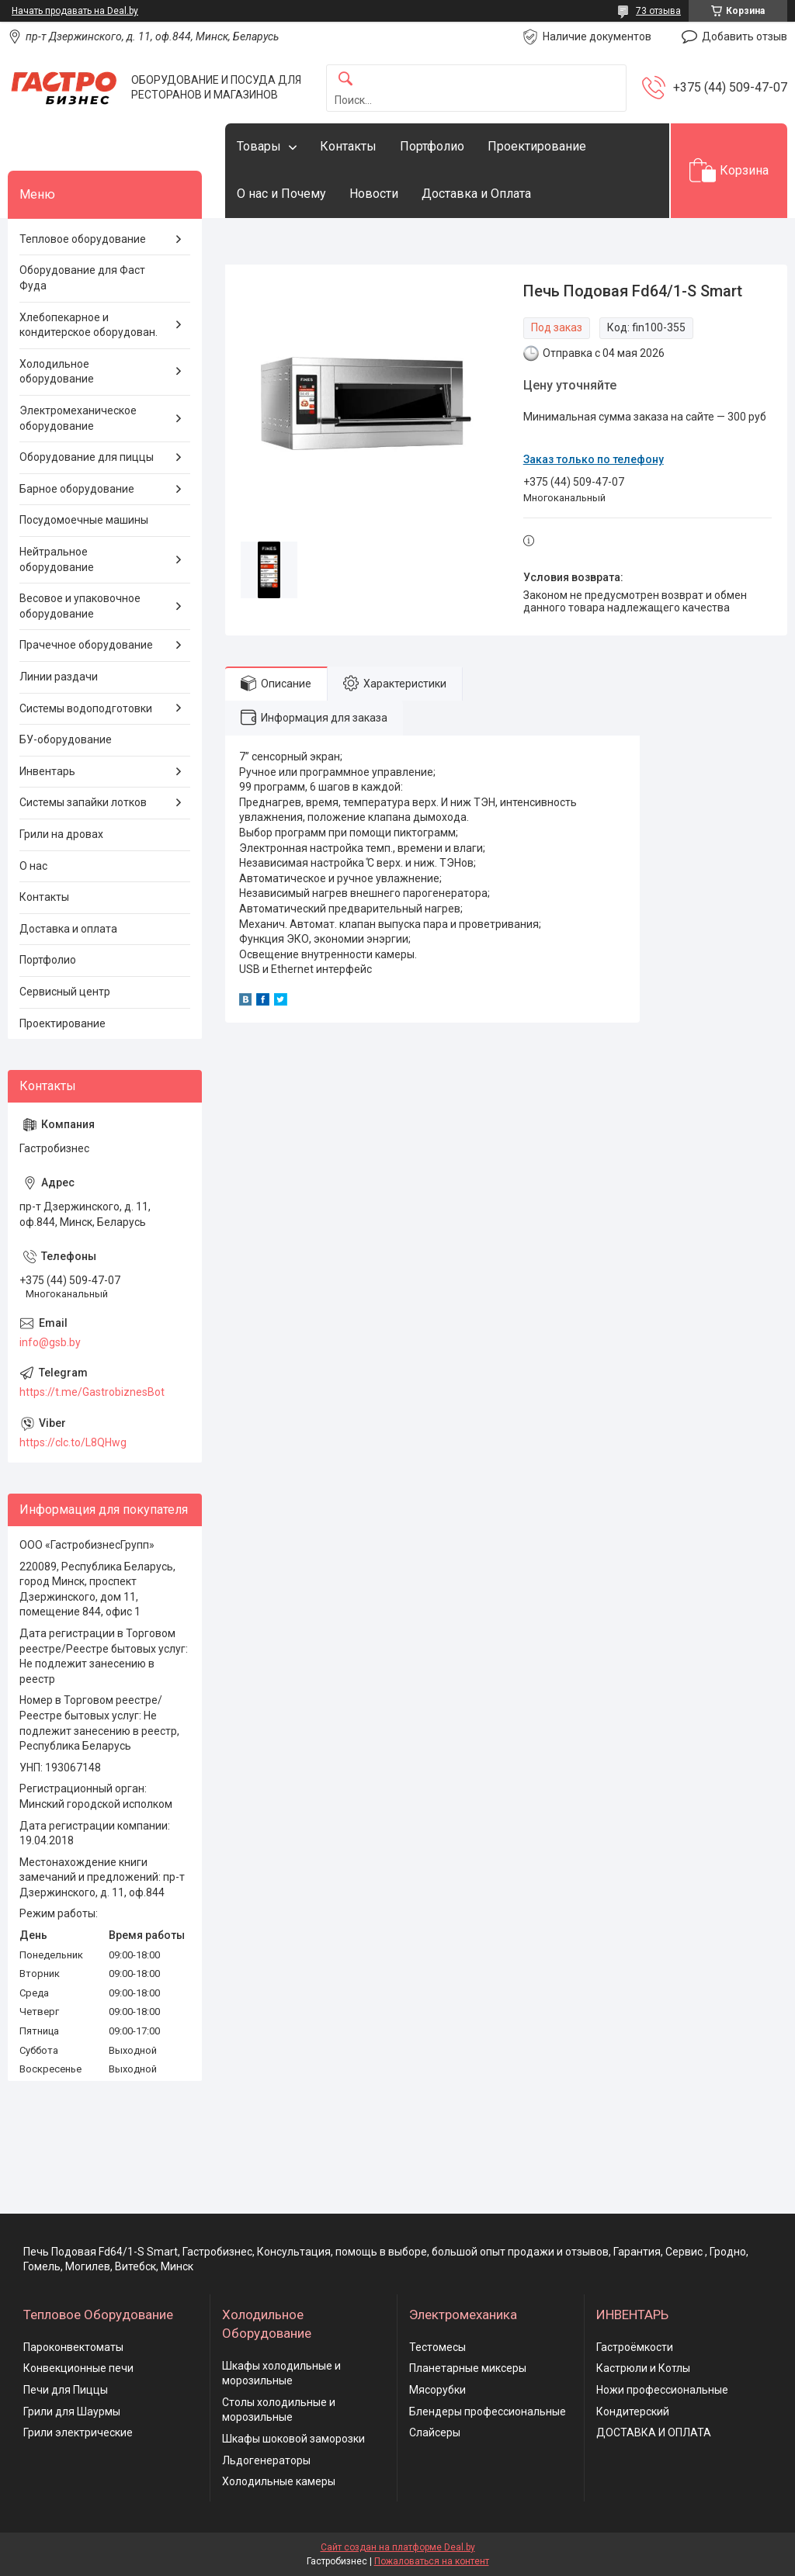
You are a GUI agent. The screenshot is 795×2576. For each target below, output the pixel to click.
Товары (259, 146)
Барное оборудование (76, 489)
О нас (33, 866)
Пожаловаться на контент (431, 2561)
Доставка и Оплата (476, 193)
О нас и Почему (281, 193)
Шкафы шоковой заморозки (293, 2438)
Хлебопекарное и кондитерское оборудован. (88, 325)
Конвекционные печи (78, 2368)
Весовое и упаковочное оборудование (80, 606)
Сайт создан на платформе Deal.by (398, 2547)
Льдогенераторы (266, 2460)
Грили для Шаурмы (71, 2411)
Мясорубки (437, 2390)
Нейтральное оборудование (56, 559)
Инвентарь (47, 771)
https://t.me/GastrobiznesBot (92, 1392)
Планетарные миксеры (467, 2368)
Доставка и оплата (68, 929)
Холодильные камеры (278, 2481)
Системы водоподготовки (85, 708)
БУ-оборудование (65, 739)
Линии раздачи (58, 676)
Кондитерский (632, 2411)
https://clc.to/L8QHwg (73, 1442)
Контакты (348, 146)
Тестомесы (437, 2347)
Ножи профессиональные (662, 2390)
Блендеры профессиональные (487, 2411)
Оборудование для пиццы (86, 457)
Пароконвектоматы (73, 2347)
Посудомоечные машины (83, 520)
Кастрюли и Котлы (643, 2368)
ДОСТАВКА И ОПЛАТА (653, 2432)
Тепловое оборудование (82, 239)
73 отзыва (658, 10)
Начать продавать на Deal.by (75, 10)
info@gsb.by (50, 1342)
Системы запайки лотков (83, 802)
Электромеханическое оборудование (78, 418)
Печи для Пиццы (65, 2390)
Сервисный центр (64, 991)
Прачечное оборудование (86, 645)
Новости (373, 193)
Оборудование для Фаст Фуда (82, 278)
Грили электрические (78, 2432)
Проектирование (537, 146)
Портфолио (432, 146)
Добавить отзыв (744, 36)
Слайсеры (434, 2432)
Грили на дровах (61, 834)
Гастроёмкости (634, 2347)
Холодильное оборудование (56, 372)
